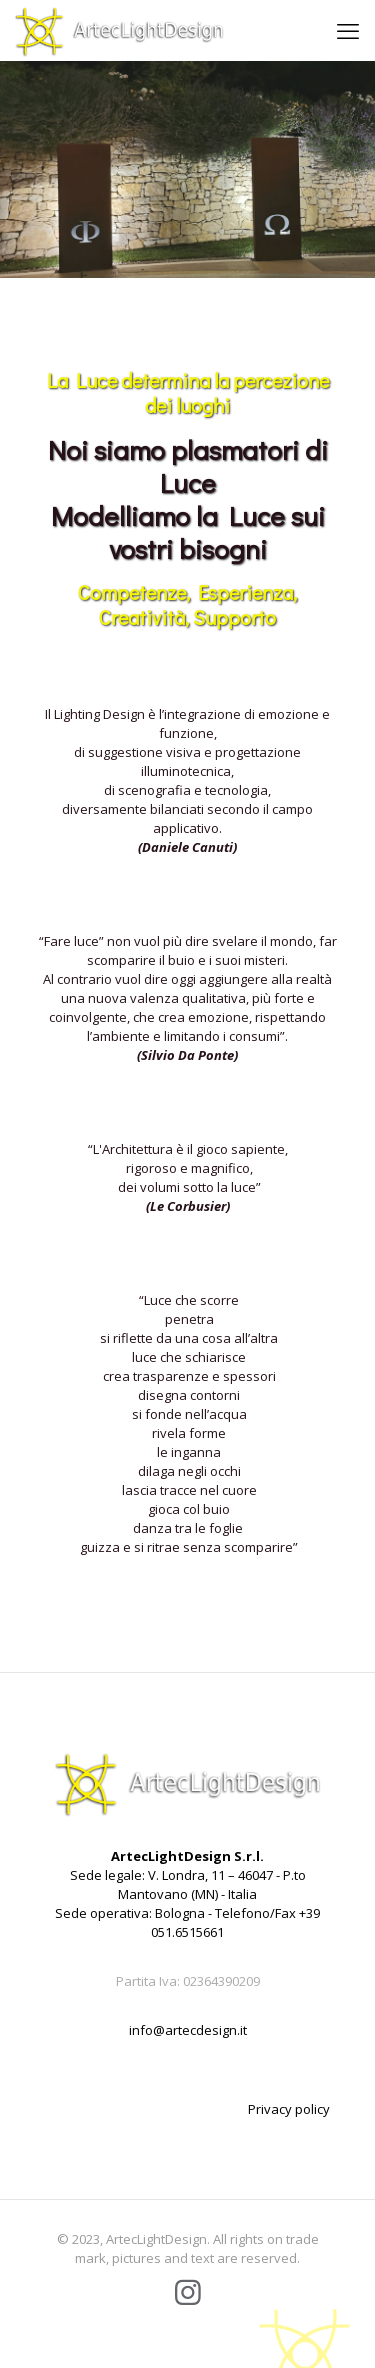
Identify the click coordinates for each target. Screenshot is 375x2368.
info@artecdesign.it (188, 2030)
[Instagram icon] (188, 2291)
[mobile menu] (348, 30)
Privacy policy (289, 2109)
